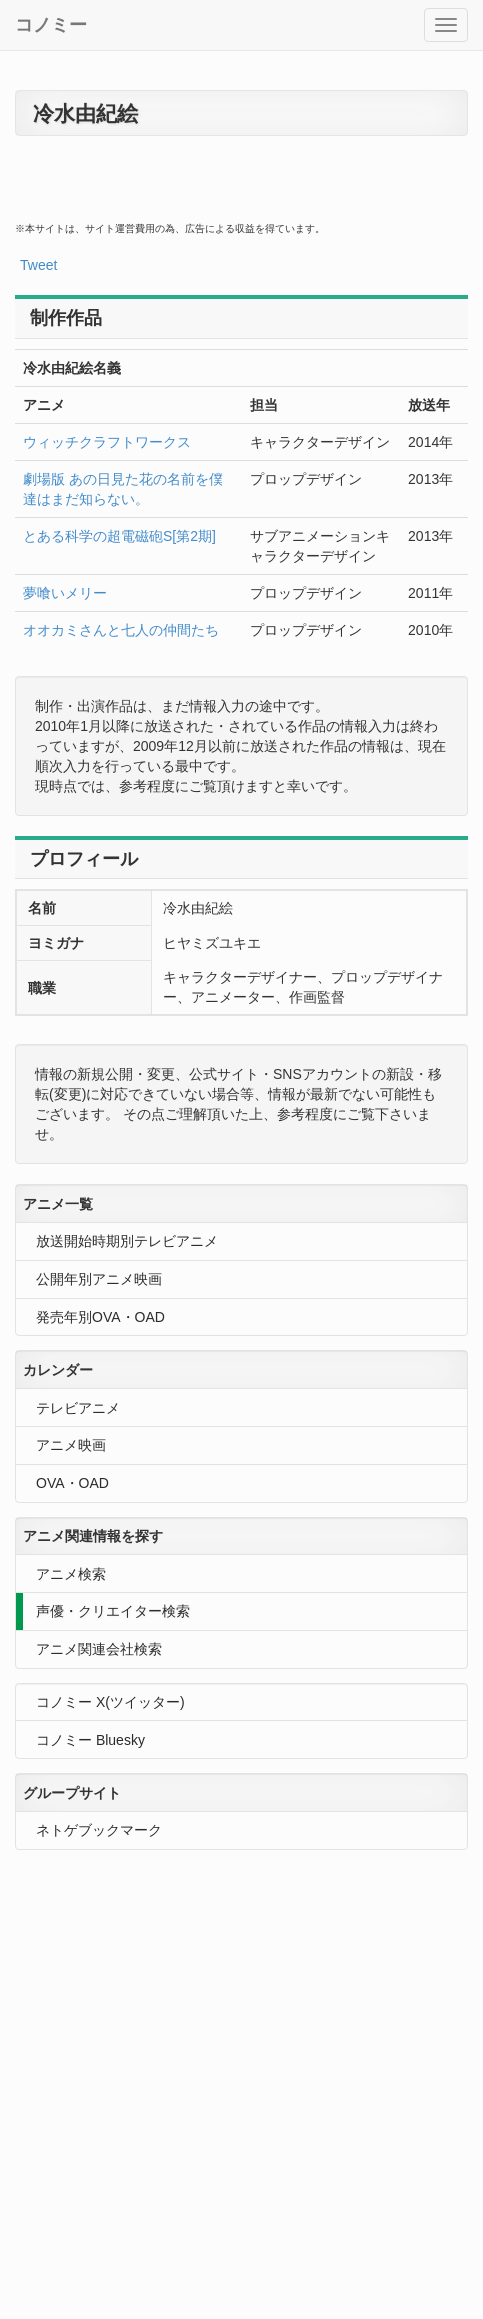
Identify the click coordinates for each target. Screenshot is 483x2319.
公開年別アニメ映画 (99, 1279)
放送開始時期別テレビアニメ (127, 1241)
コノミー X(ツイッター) (110, 1702)
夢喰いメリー (65, 593)
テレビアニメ (78, 1408)
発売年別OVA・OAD (100, 1317)
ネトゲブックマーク (99, 1830)
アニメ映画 (71, 1445)
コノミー (51, 25)
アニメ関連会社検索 (99, 1649)
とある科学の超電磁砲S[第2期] (119, 536)
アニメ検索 (71, 1574)
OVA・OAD (72, 1483)
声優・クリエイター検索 (113, 1611)
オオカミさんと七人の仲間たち (121, 630)
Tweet (38, 265)
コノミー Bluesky (90, 1740)
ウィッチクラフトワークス (107, 442)
